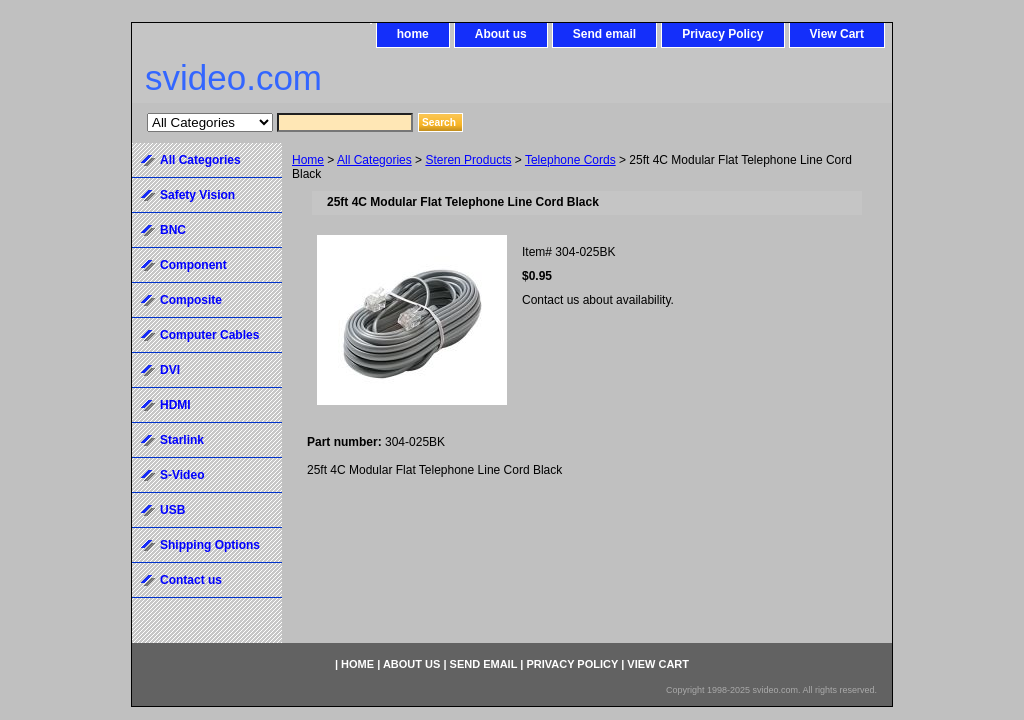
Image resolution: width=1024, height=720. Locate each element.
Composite (191, 300)
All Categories (374, 160)
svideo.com (233, 77)
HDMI (175, 405)
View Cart (837, 34)
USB (172, 510)
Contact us (191, 580)
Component (193, 265)
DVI (170, 370)
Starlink (182, 440)
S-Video (182, 475)
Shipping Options (210, 545)
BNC (173, 230)
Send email (604, 34)
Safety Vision (197, 195)
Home (308, 160)
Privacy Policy (722, 34)
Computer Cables (209, 335)
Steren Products (468, 160)
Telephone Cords (570, 160)
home (413, 34)
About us (501, 34)
